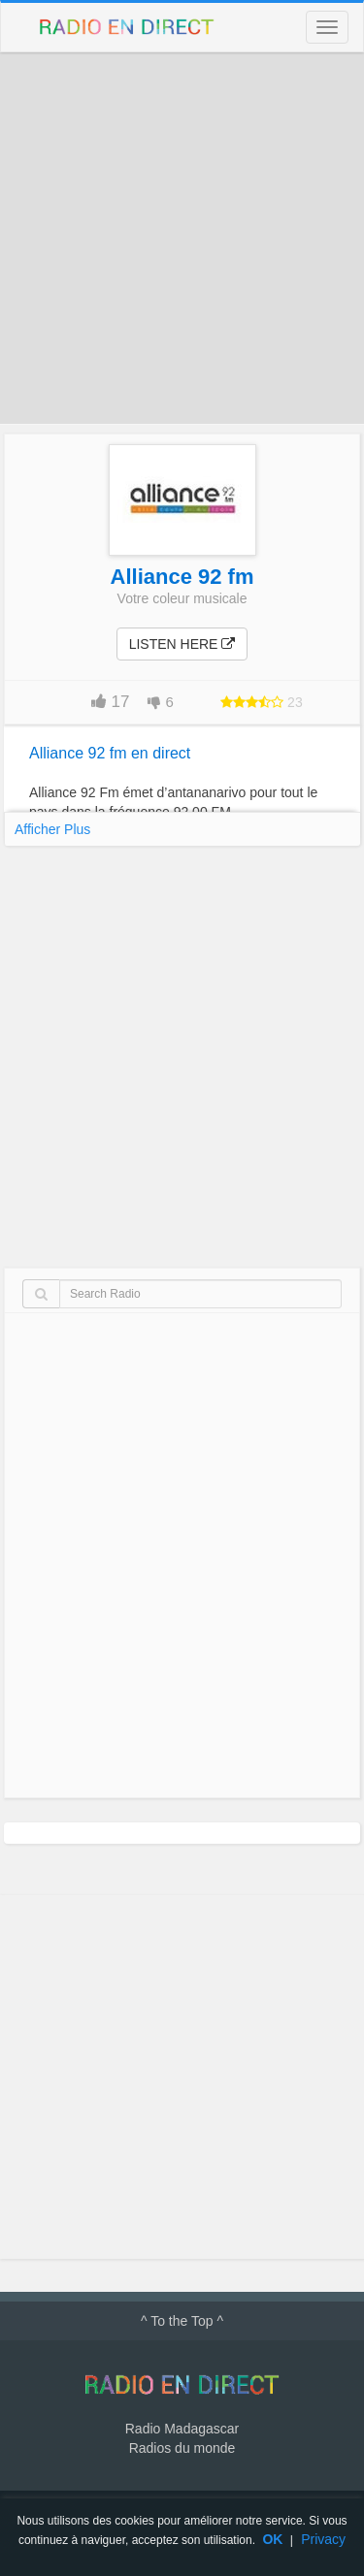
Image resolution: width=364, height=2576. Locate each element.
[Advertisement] (182, 238)
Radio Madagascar (182, 2428)
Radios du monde (182, 2448)
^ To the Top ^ (182, 2321)
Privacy (323, 2539)
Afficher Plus (52, 829)
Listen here (182, 644)
